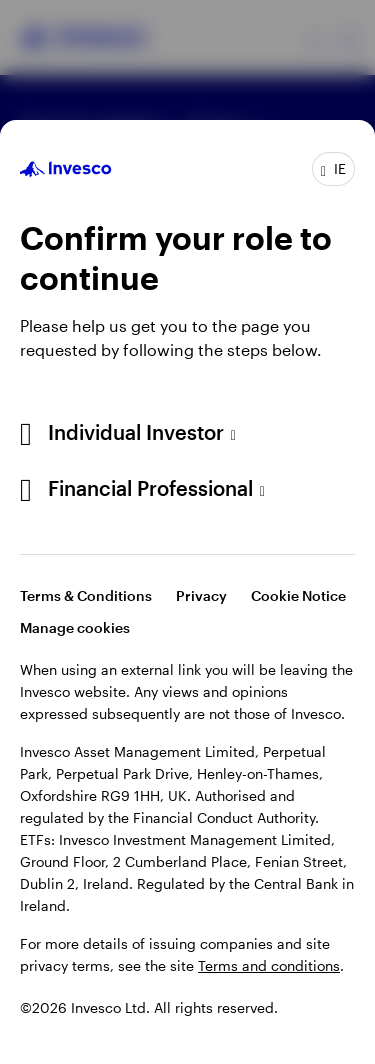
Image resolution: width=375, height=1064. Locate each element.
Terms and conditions (269, 965)
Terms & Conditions (86, 595)
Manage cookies (75, 627)
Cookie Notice (298, 595)
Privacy (201, 595)
